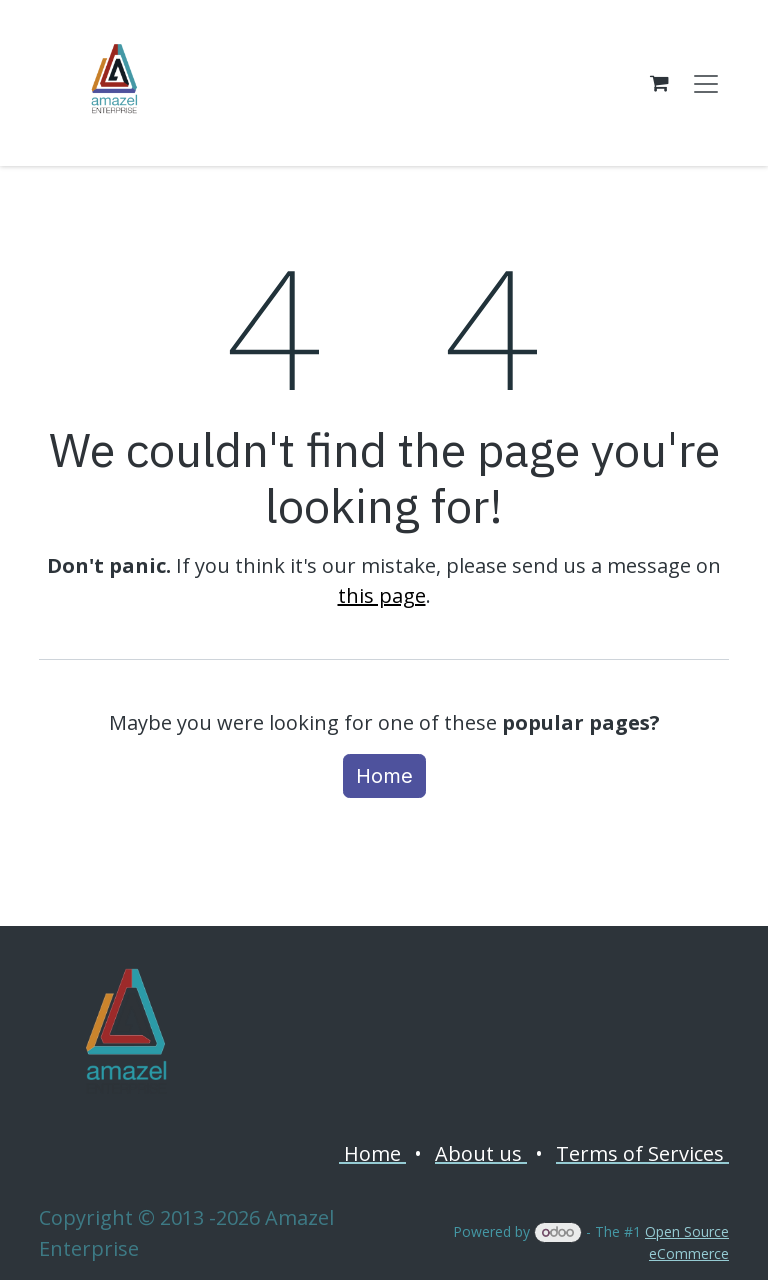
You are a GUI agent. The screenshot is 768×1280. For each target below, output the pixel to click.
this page (382, 595)
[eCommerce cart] (659, 83)
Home (384, 776)
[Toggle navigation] (706, 83)
